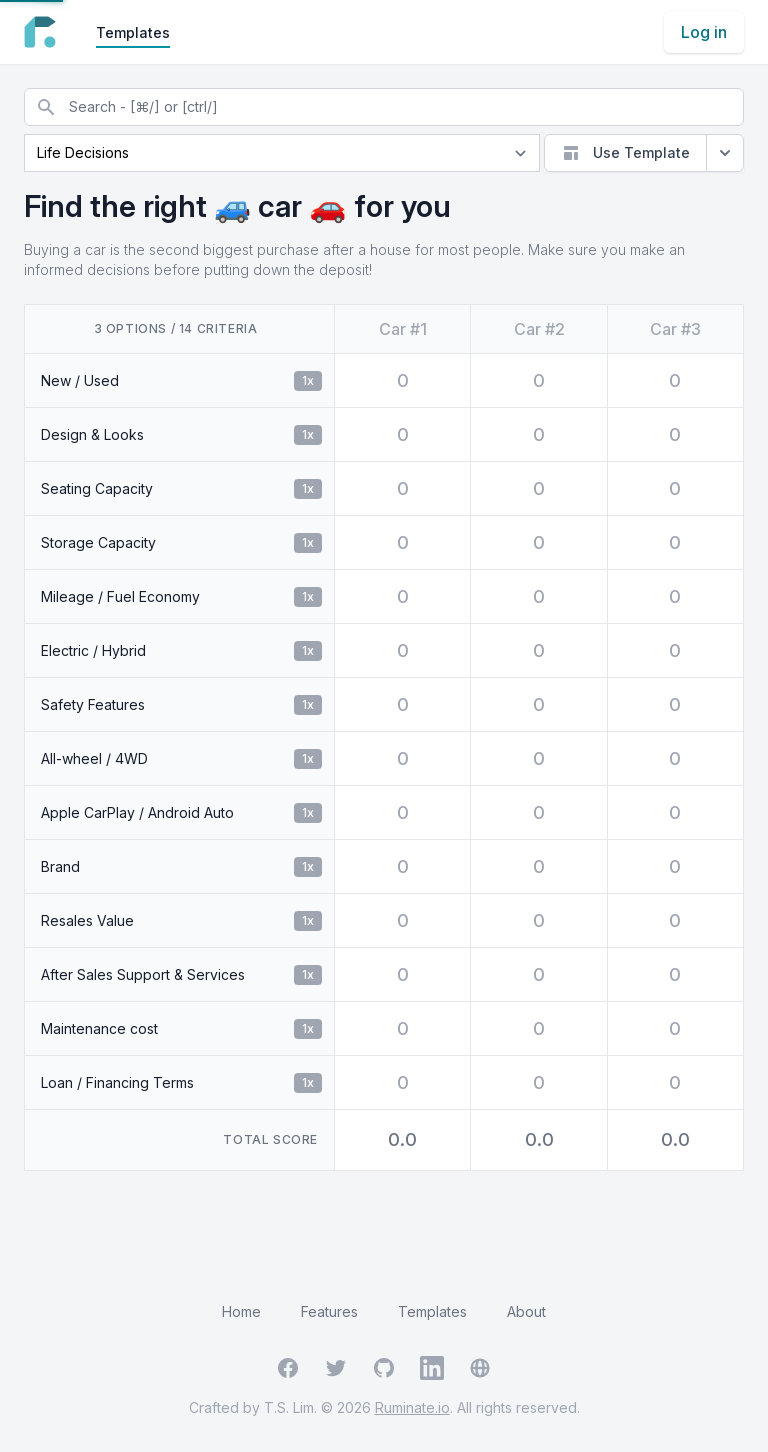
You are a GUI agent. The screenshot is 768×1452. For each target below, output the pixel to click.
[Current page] (282, 153)
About (526, 1311)
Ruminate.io (412, 1407)
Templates (133, 32)
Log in (704, 32)
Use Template (625, 153)
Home (241, 1311)
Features (329, 1311)
